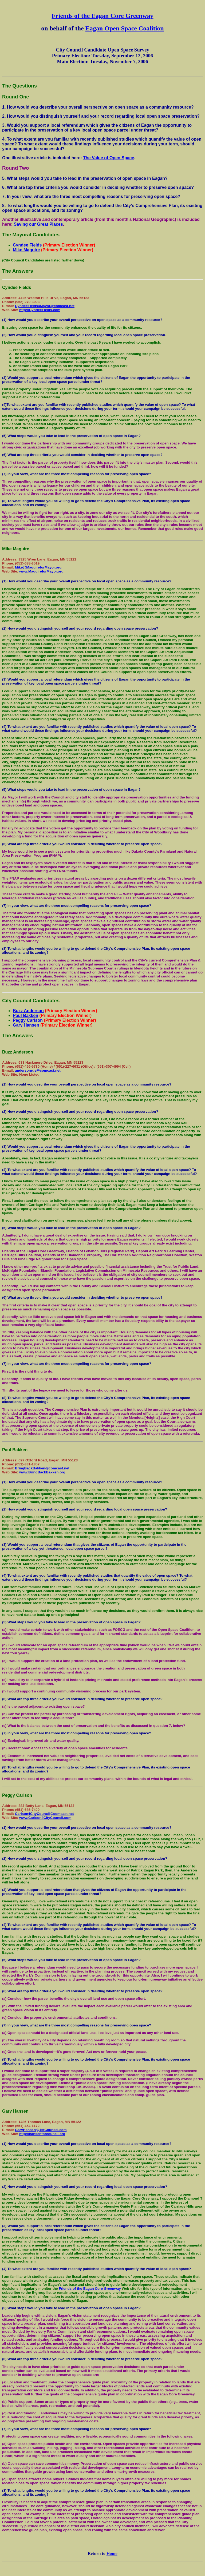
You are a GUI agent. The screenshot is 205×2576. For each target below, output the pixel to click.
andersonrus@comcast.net (38, 1070)
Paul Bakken (25, 1015)
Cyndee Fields (27, 245)
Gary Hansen (26, 1025)
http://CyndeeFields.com (39, 310)
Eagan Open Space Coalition (124, 28)
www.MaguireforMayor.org (41, 571)
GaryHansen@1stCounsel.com (41, 2130)
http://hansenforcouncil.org (42, 2134)
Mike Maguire (26, 250)
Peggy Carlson (28, 1020)
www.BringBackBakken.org (42, 1472)
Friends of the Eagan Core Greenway (102, 15)
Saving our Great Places (38, 224)
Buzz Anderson (28, 1010)
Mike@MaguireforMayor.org (38, 567)
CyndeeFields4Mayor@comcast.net (44, 306)
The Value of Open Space (108, 158)
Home (112, 2553)
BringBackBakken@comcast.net (42, 1468)
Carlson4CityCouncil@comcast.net (44, 1814)
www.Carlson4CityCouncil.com (45, 1818)
